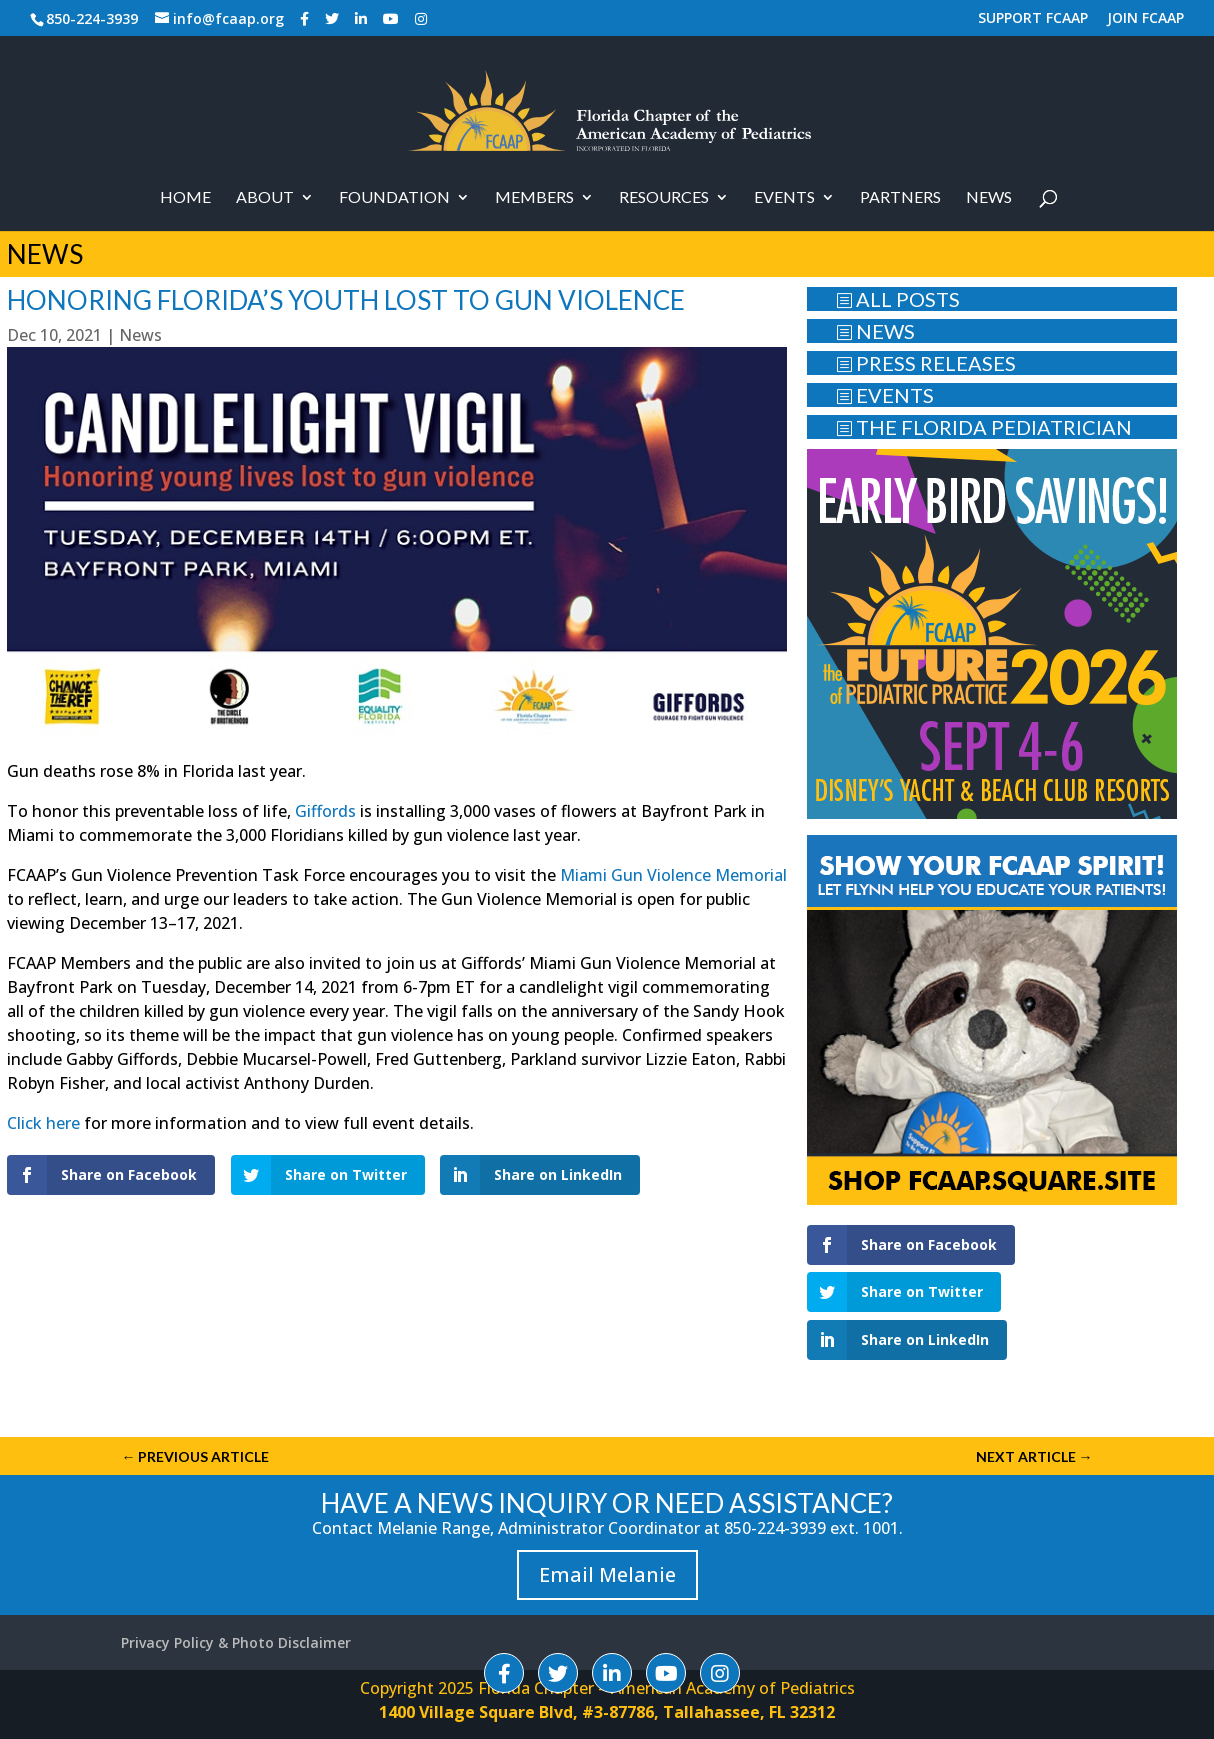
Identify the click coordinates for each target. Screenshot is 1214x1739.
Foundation (394, 198)
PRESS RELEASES (926, 363)
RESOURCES (664, 198)
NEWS (875, 331)
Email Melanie (607, 1574)
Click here (43, 1123)
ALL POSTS (898, 299)
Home (185, 198)
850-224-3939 (92, 18)
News (989, 198)
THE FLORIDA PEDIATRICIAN (984, 427)
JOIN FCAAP (1145, 19)
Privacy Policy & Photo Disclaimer (236, 1642)
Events (784, 198)
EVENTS (885, 395)
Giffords (325, 811)
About (265, 198)
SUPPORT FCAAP (1033, 19)
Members (534, 198)
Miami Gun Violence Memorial (673, 875)
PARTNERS (900, 198)
